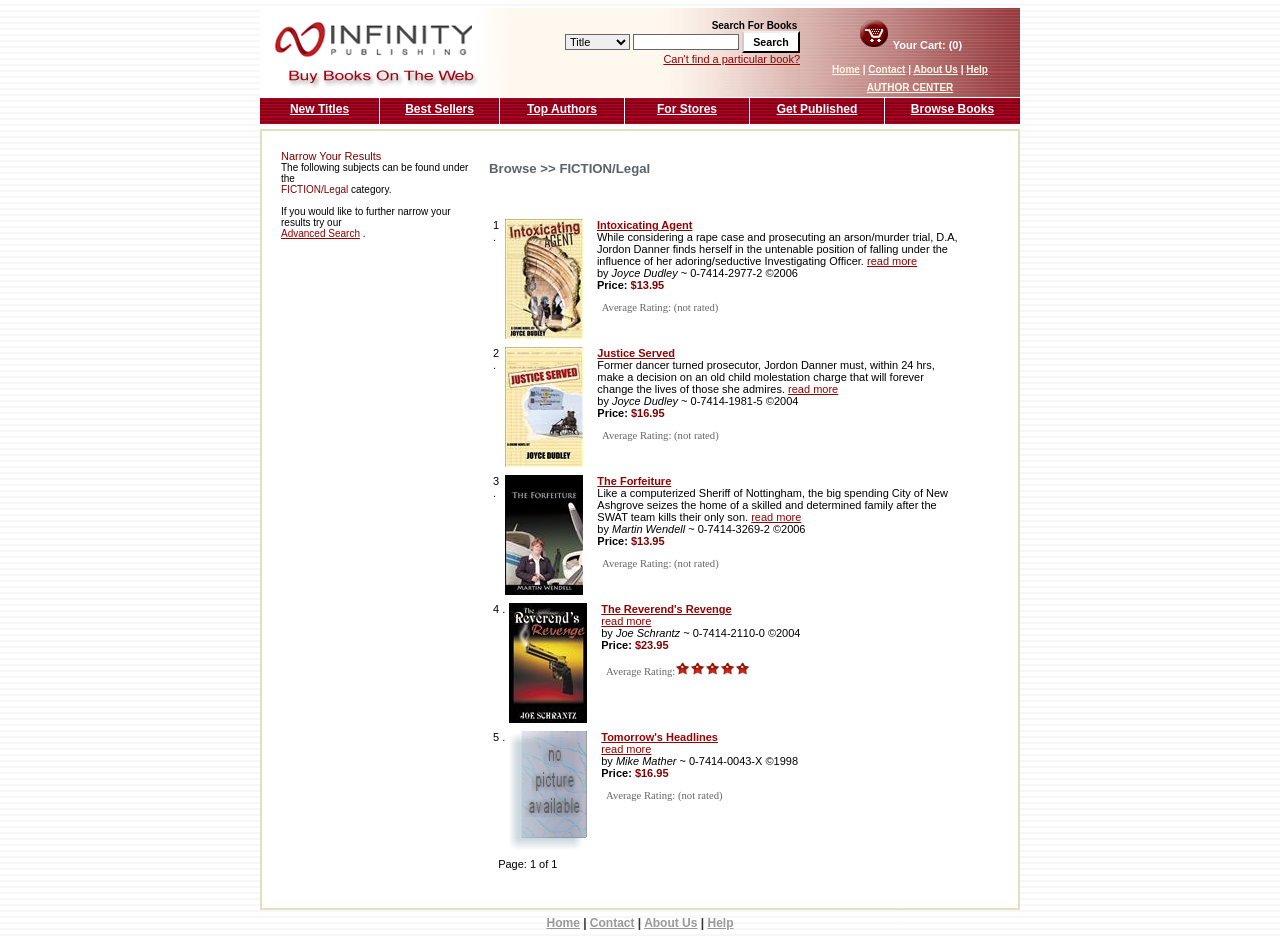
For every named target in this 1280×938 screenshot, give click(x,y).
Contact (886, 69)
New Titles (319, 109)
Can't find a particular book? (731, 59)
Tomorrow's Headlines (659, 737)
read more (892, 261)
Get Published (817, 109)
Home (846, 69)
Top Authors (562, 109)
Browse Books (952, 109)
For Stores (687, 109)
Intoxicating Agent (645, 225)
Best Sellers (439, 109)
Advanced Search (320, 233)
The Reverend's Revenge (666, 609)
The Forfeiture (634, 481)
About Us (935, 69)
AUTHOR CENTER (910, 87)
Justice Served (636, 353)
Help (977, 69)
